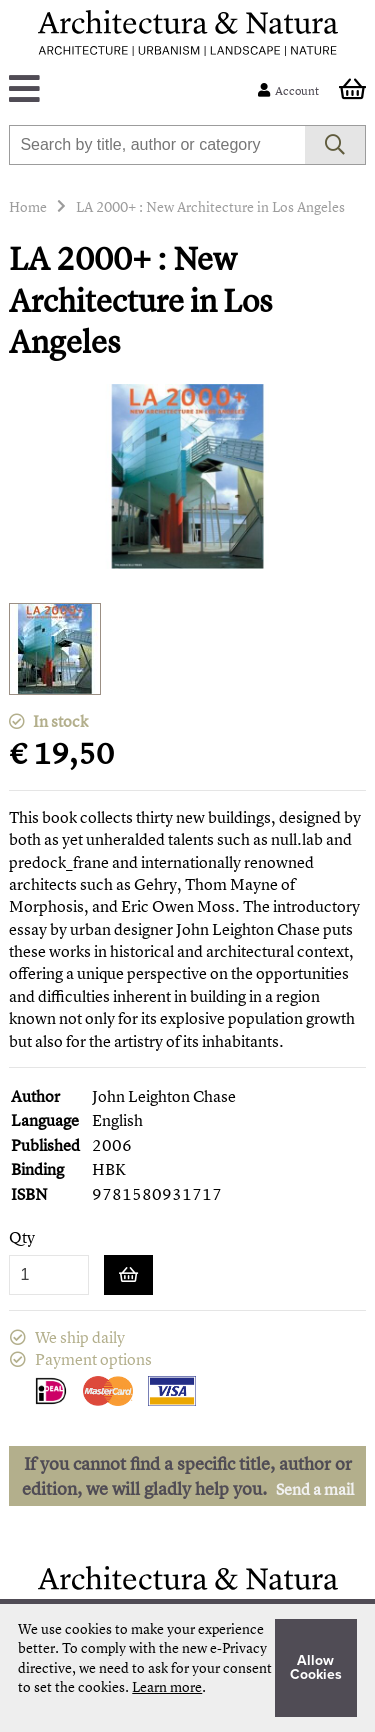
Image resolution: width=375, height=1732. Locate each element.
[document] (187, 1668)
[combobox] (156, 145)
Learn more (167, 1686)
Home (28, 206)
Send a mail (315, 1489)
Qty (22, 1237)
